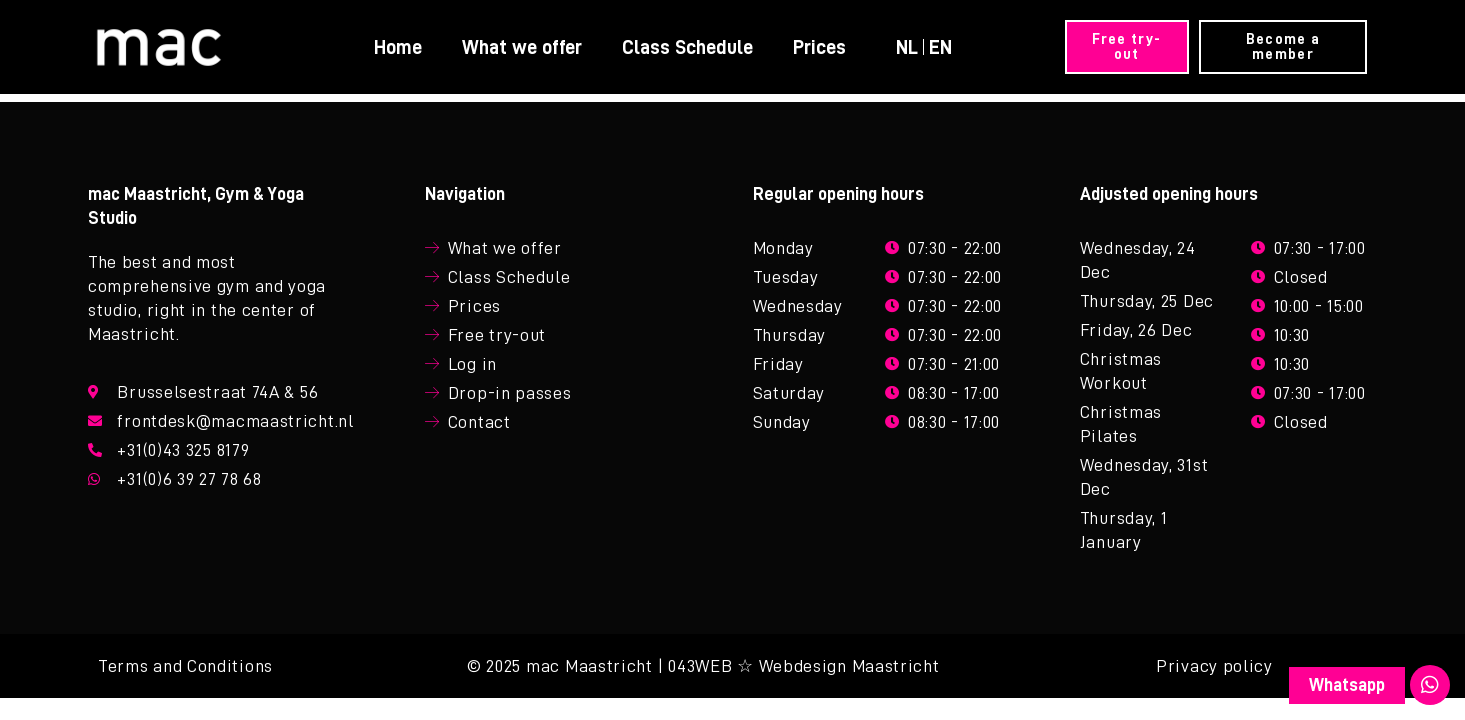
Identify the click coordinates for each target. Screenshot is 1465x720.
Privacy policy (1214, 666)
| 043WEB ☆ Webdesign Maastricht (799, 666)
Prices (819, 47)
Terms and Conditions (185, 666)
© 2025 (494, 666)
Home (398, 47)
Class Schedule (687, 47)
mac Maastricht (589, 666)
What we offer (522, 47)
